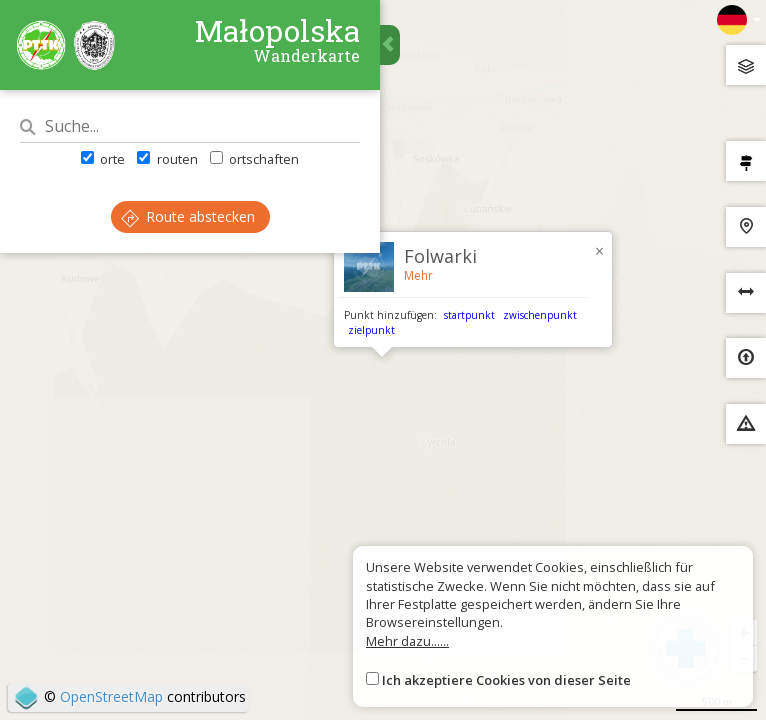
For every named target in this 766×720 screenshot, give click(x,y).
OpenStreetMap (111, 696)
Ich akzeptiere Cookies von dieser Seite (506, 680)
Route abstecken (188, 216)
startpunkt (469, 315)
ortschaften (254, 159)
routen (167, 159)
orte (103, 159)
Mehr (418, 275)
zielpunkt (371, 330)
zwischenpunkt (540, 315)
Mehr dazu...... (407, 641)
